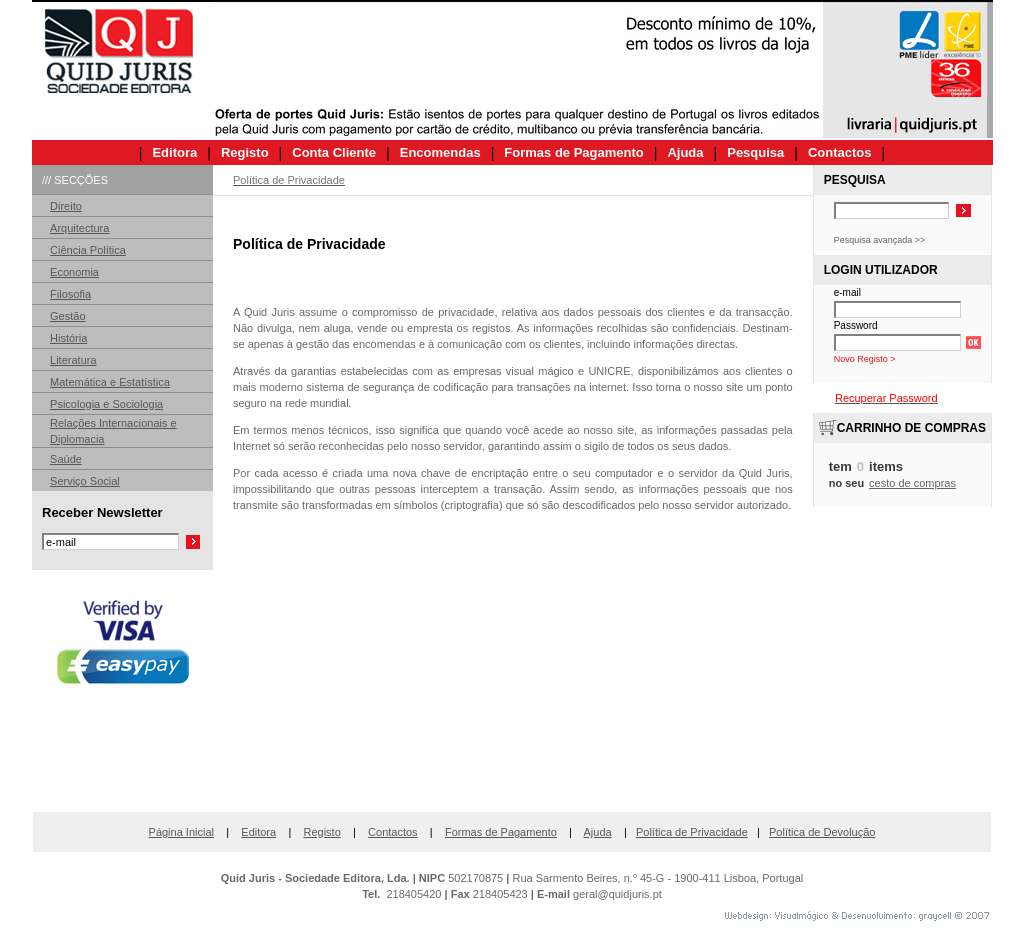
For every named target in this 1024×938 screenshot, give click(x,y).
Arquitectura (79, 228)
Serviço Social (85, 481)
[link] (123, 758)
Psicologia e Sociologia (106, 404)
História (68, 338)
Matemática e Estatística (110, 382)
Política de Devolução (822, 832)
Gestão (67, 316)
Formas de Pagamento (501, 832)
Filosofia (70, 294)
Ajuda (598, 832)
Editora (258, 832)
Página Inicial (181, 832)
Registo (321, 832)
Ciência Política (88, 250)
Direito (66, 206)
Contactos (393, 832)
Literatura (73, 360)
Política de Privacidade (692, 832)
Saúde (66, 459)
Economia (74, 272)
